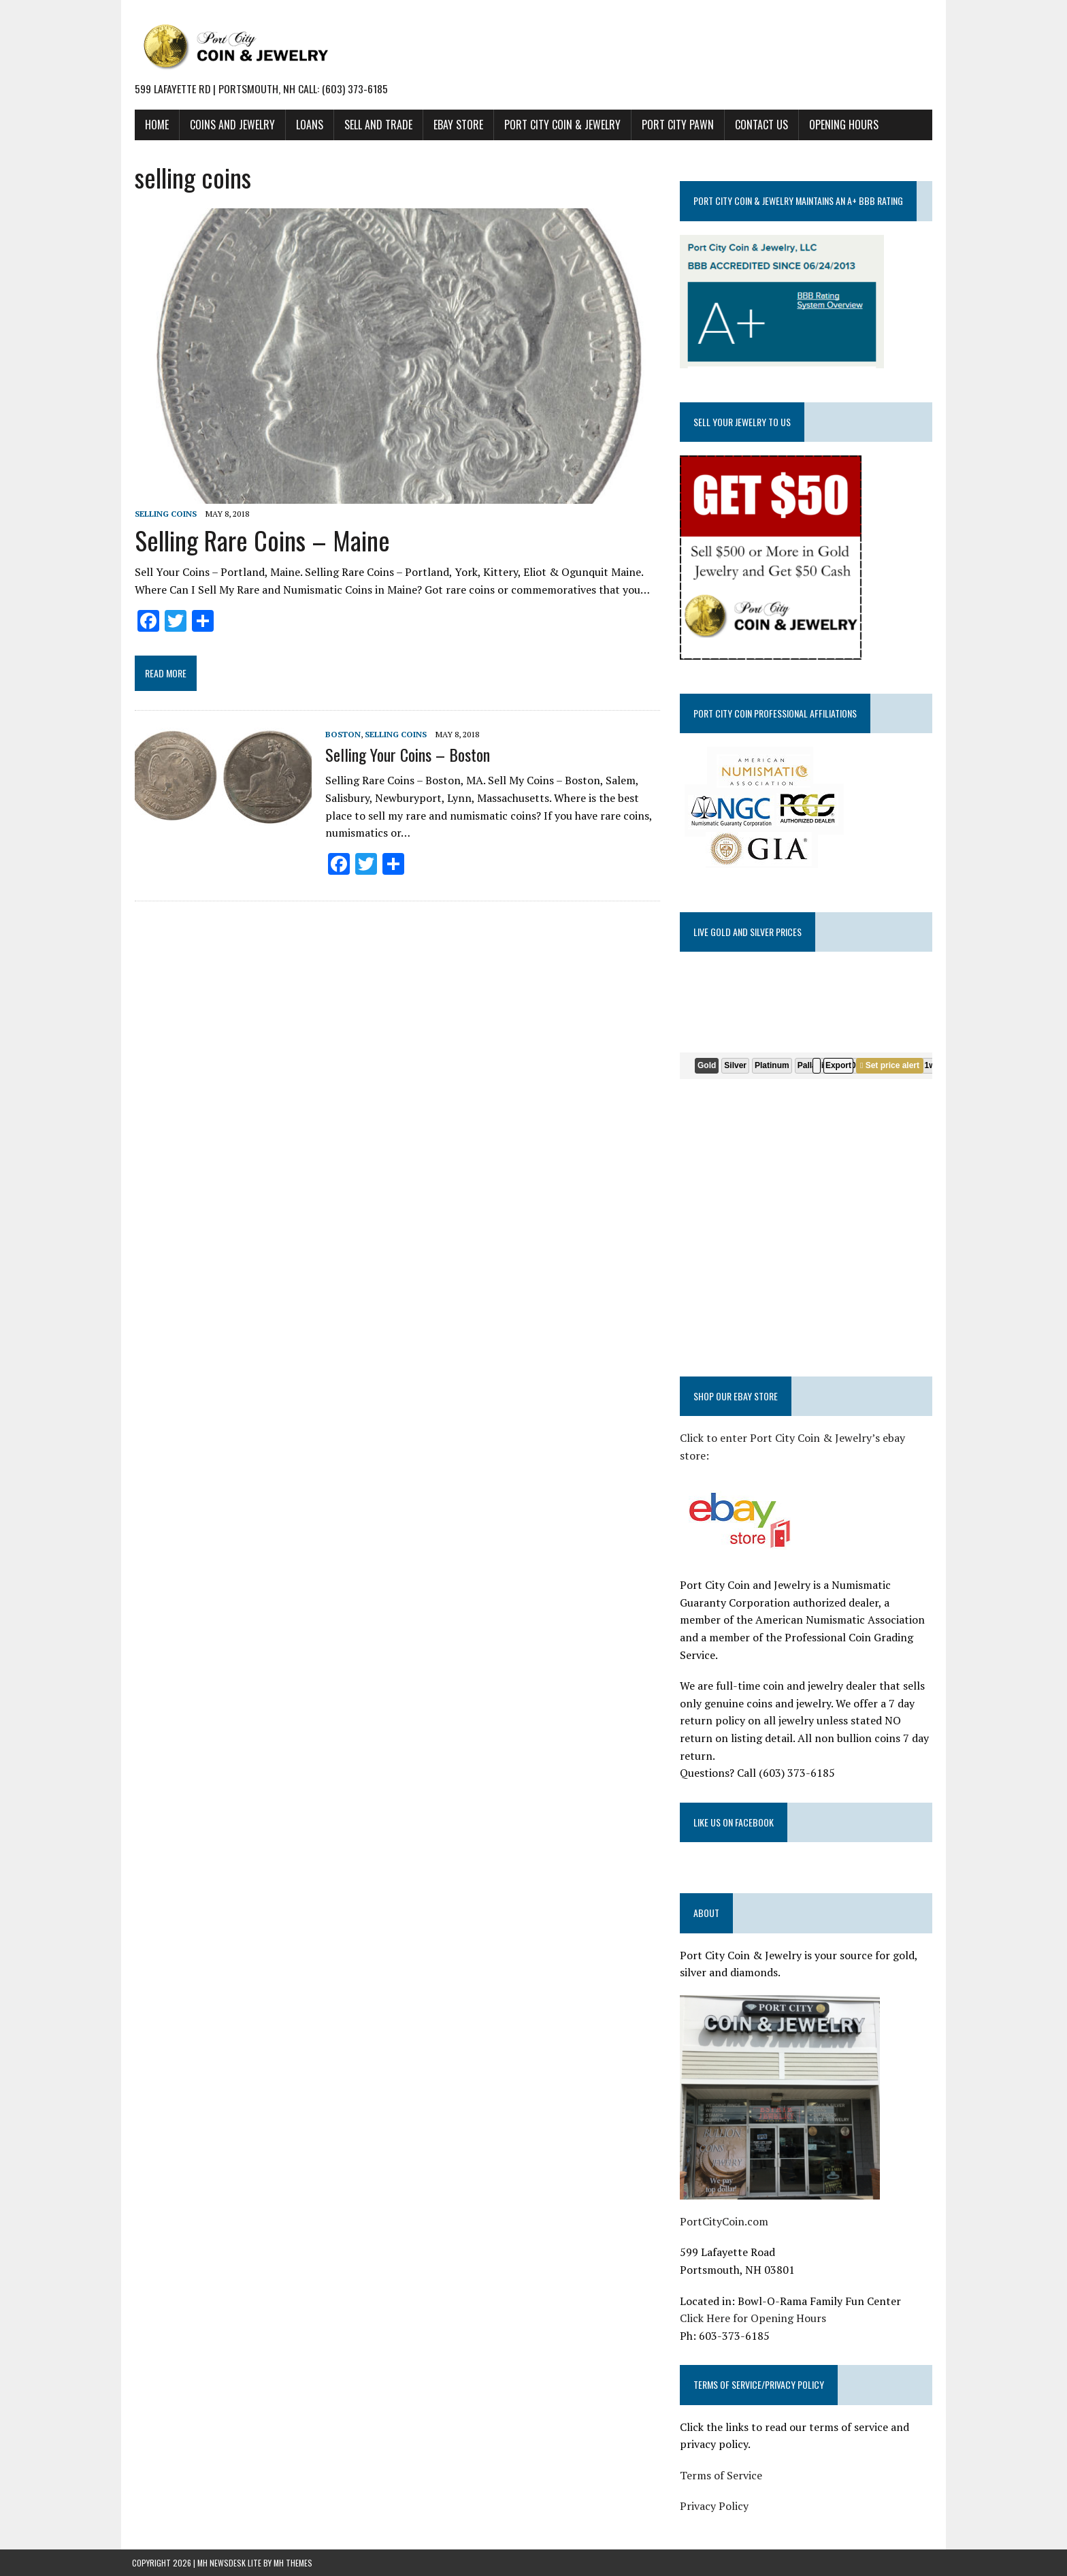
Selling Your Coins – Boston (405, 756)
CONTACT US (758, 124)
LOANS (307, 124)
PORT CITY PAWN (675, 124)
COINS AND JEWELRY (229, 124)
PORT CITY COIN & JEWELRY (560, 124)
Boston (340, 736)
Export (839, 1065)
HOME (154, 124)
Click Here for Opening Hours (753, 2300)
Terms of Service (721, 2457)
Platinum (772, 1065)
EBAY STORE (455, 124)
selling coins (163, 516)
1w (930, 1065)
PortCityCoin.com (724, 2203)
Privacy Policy (714, 2488)
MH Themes (293, 2545)
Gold (707, 1065)
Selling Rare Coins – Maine (259, 542)
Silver (736, 1065)
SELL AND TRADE (376, 124)
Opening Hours (841, 124)
